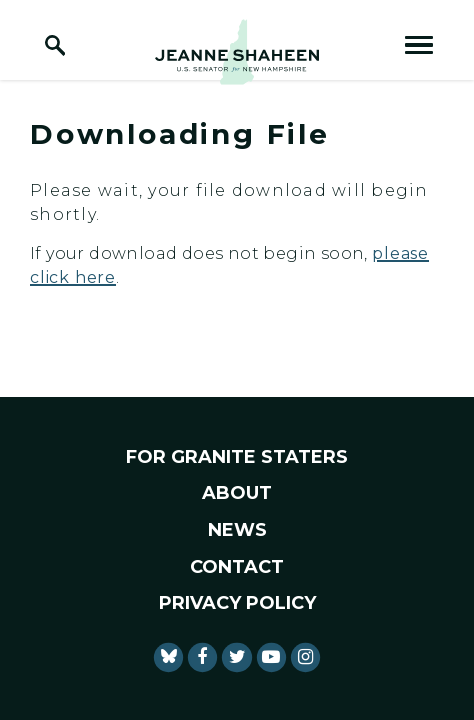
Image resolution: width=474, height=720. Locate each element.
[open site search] (55, 45)
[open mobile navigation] (419, 45)
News (237, 530)
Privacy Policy (237, 603)
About (237, 493)
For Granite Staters (237, 457)
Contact (237, 567)
